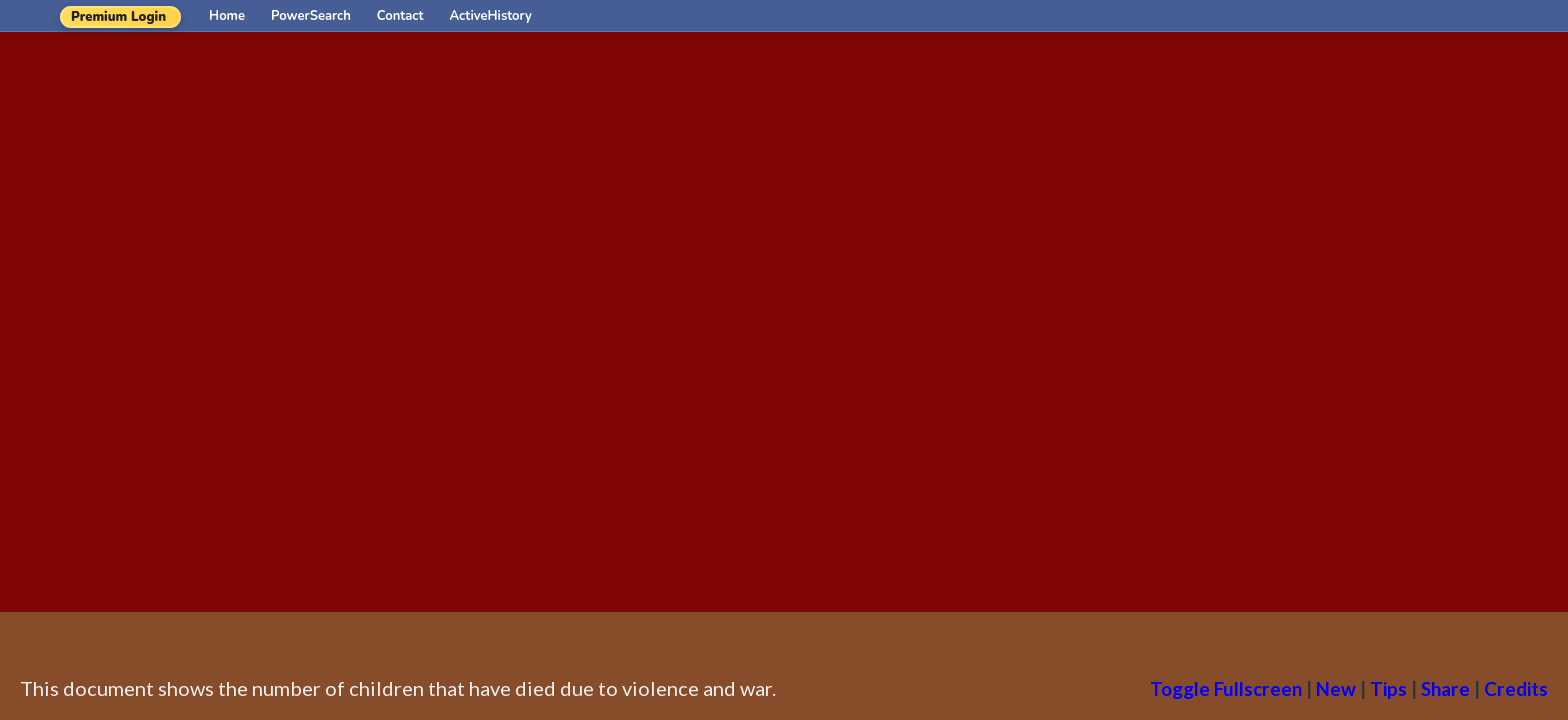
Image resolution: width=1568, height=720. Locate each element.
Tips (1388, 688)
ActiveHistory (491, 16)
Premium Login (118, 17)
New (1336, 688)
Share (1445, 688)
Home (227, 16)
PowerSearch (311, 16)
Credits (1516, 688)
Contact (400, 16)
